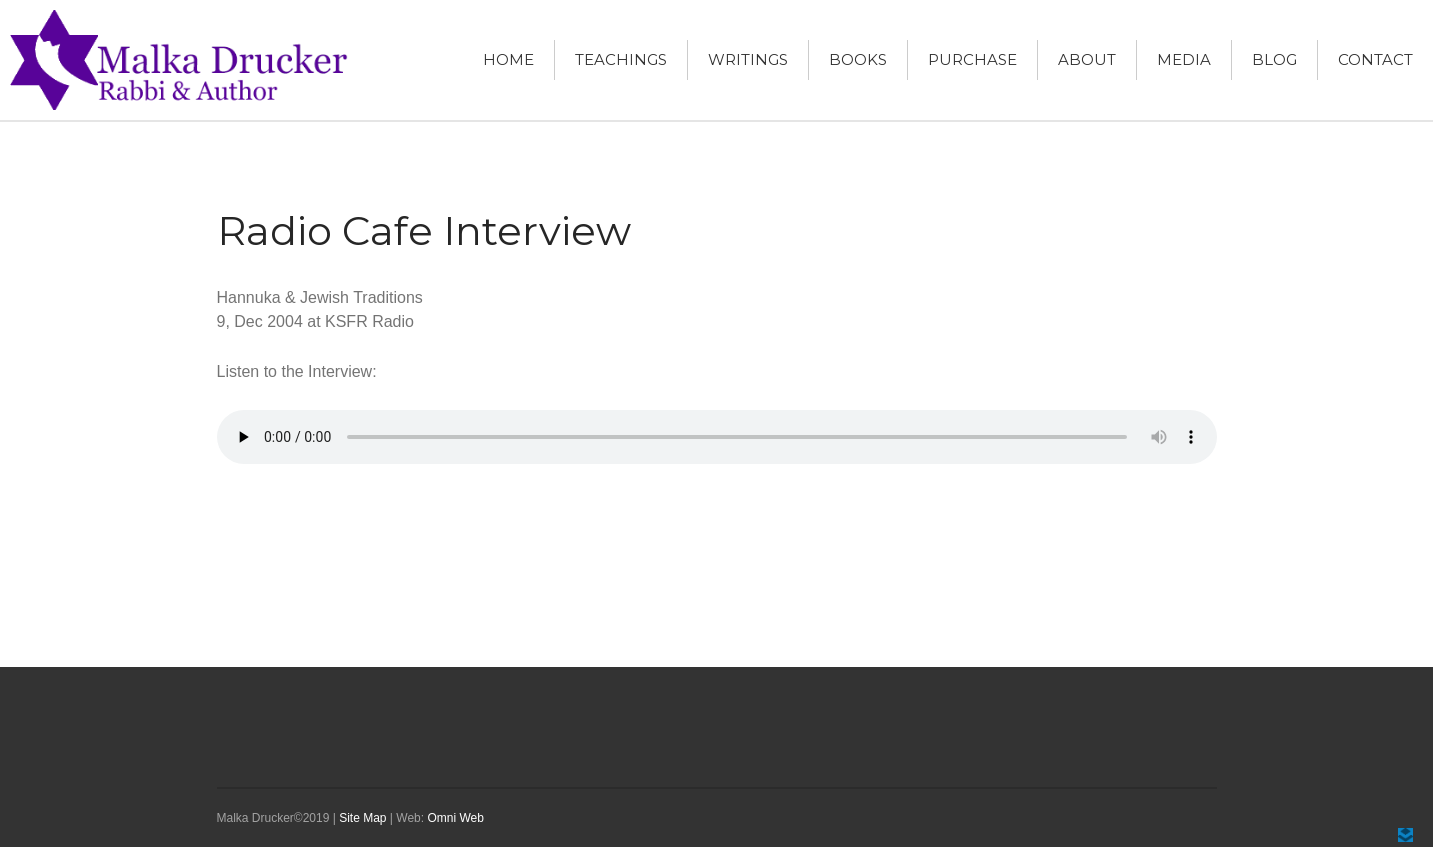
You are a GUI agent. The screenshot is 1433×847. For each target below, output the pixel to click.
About (1087, 59)
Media (1184, 59)
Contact (1375, 59)
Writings (748, 59)
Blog (1274, 59)
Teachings (621, 59)
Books (858, 59)
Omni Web (455, 818)
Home (508, 59)
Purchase (972, 59)
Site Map (362, 818)
